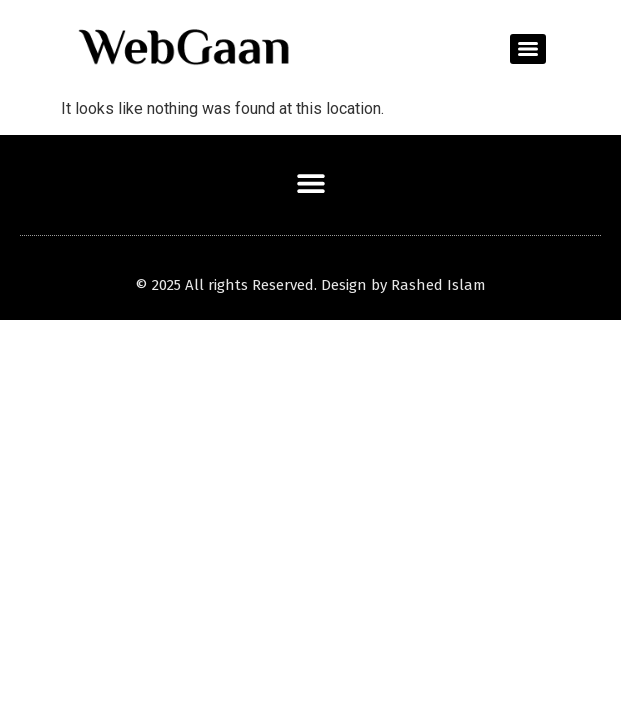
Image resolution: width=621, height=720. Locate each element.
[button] (310, 182)
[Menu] (528, 49)
